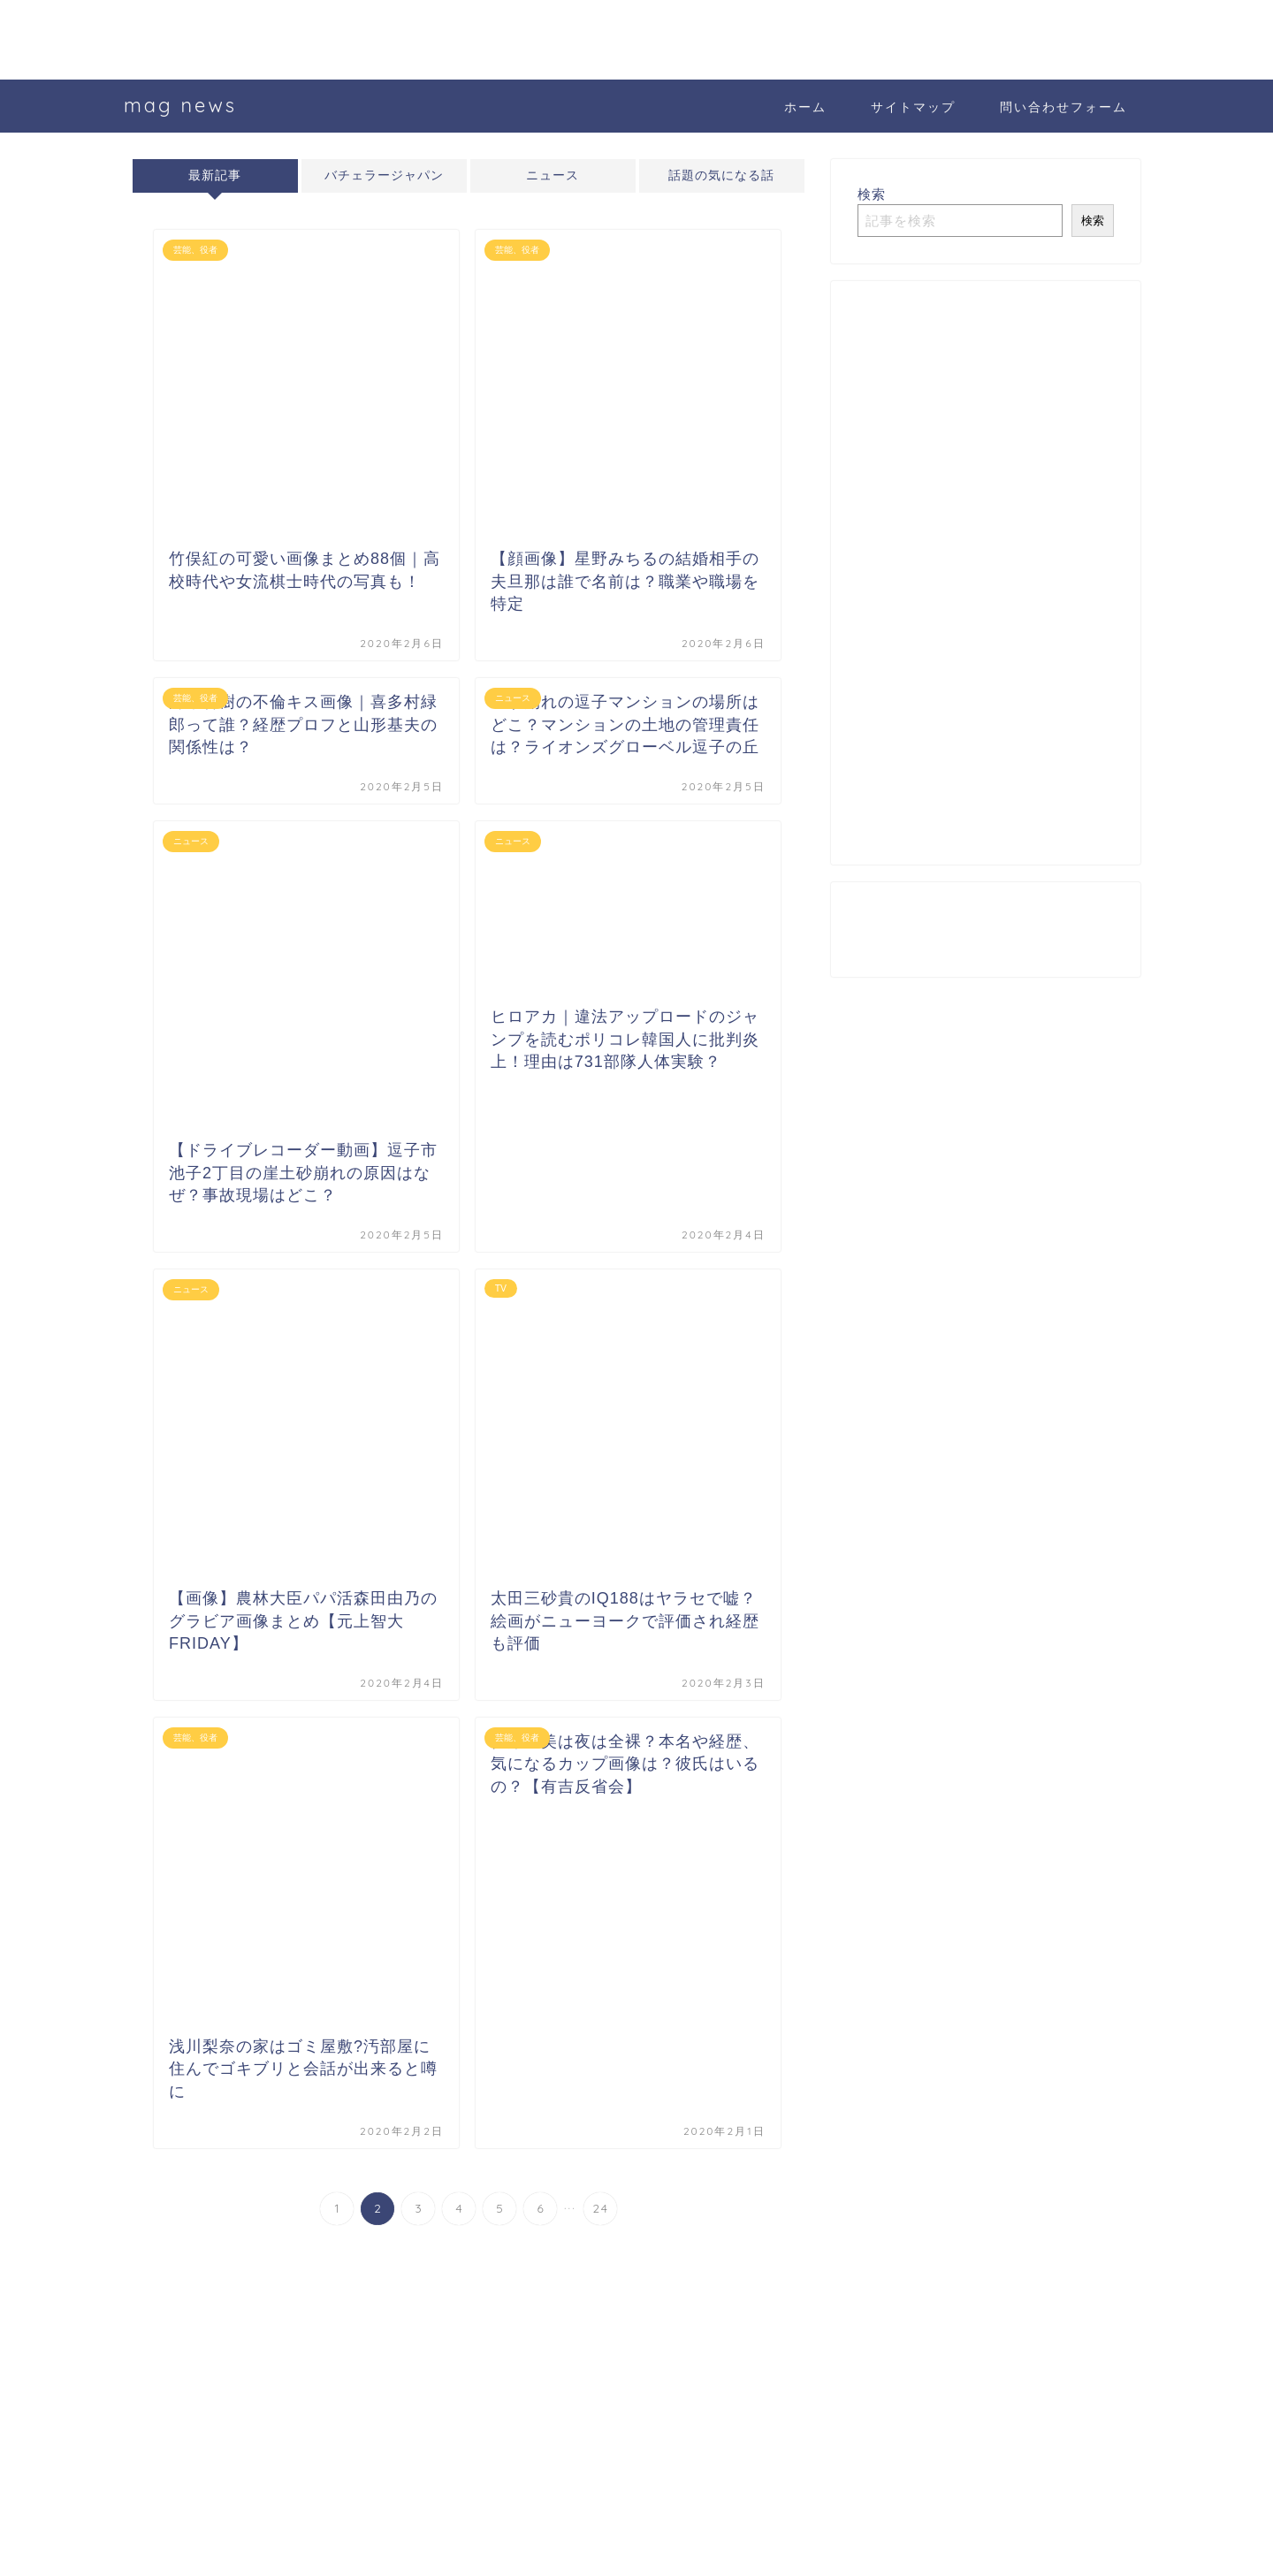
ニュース (552, 175)
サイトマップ (913, 107)
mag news (180, 105)
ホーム (805, 107)
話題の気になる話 (721, 175)
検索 (872, 194)
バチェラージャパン (384, 175)
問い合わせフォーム (1063, 107)
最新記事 (214, 175)
